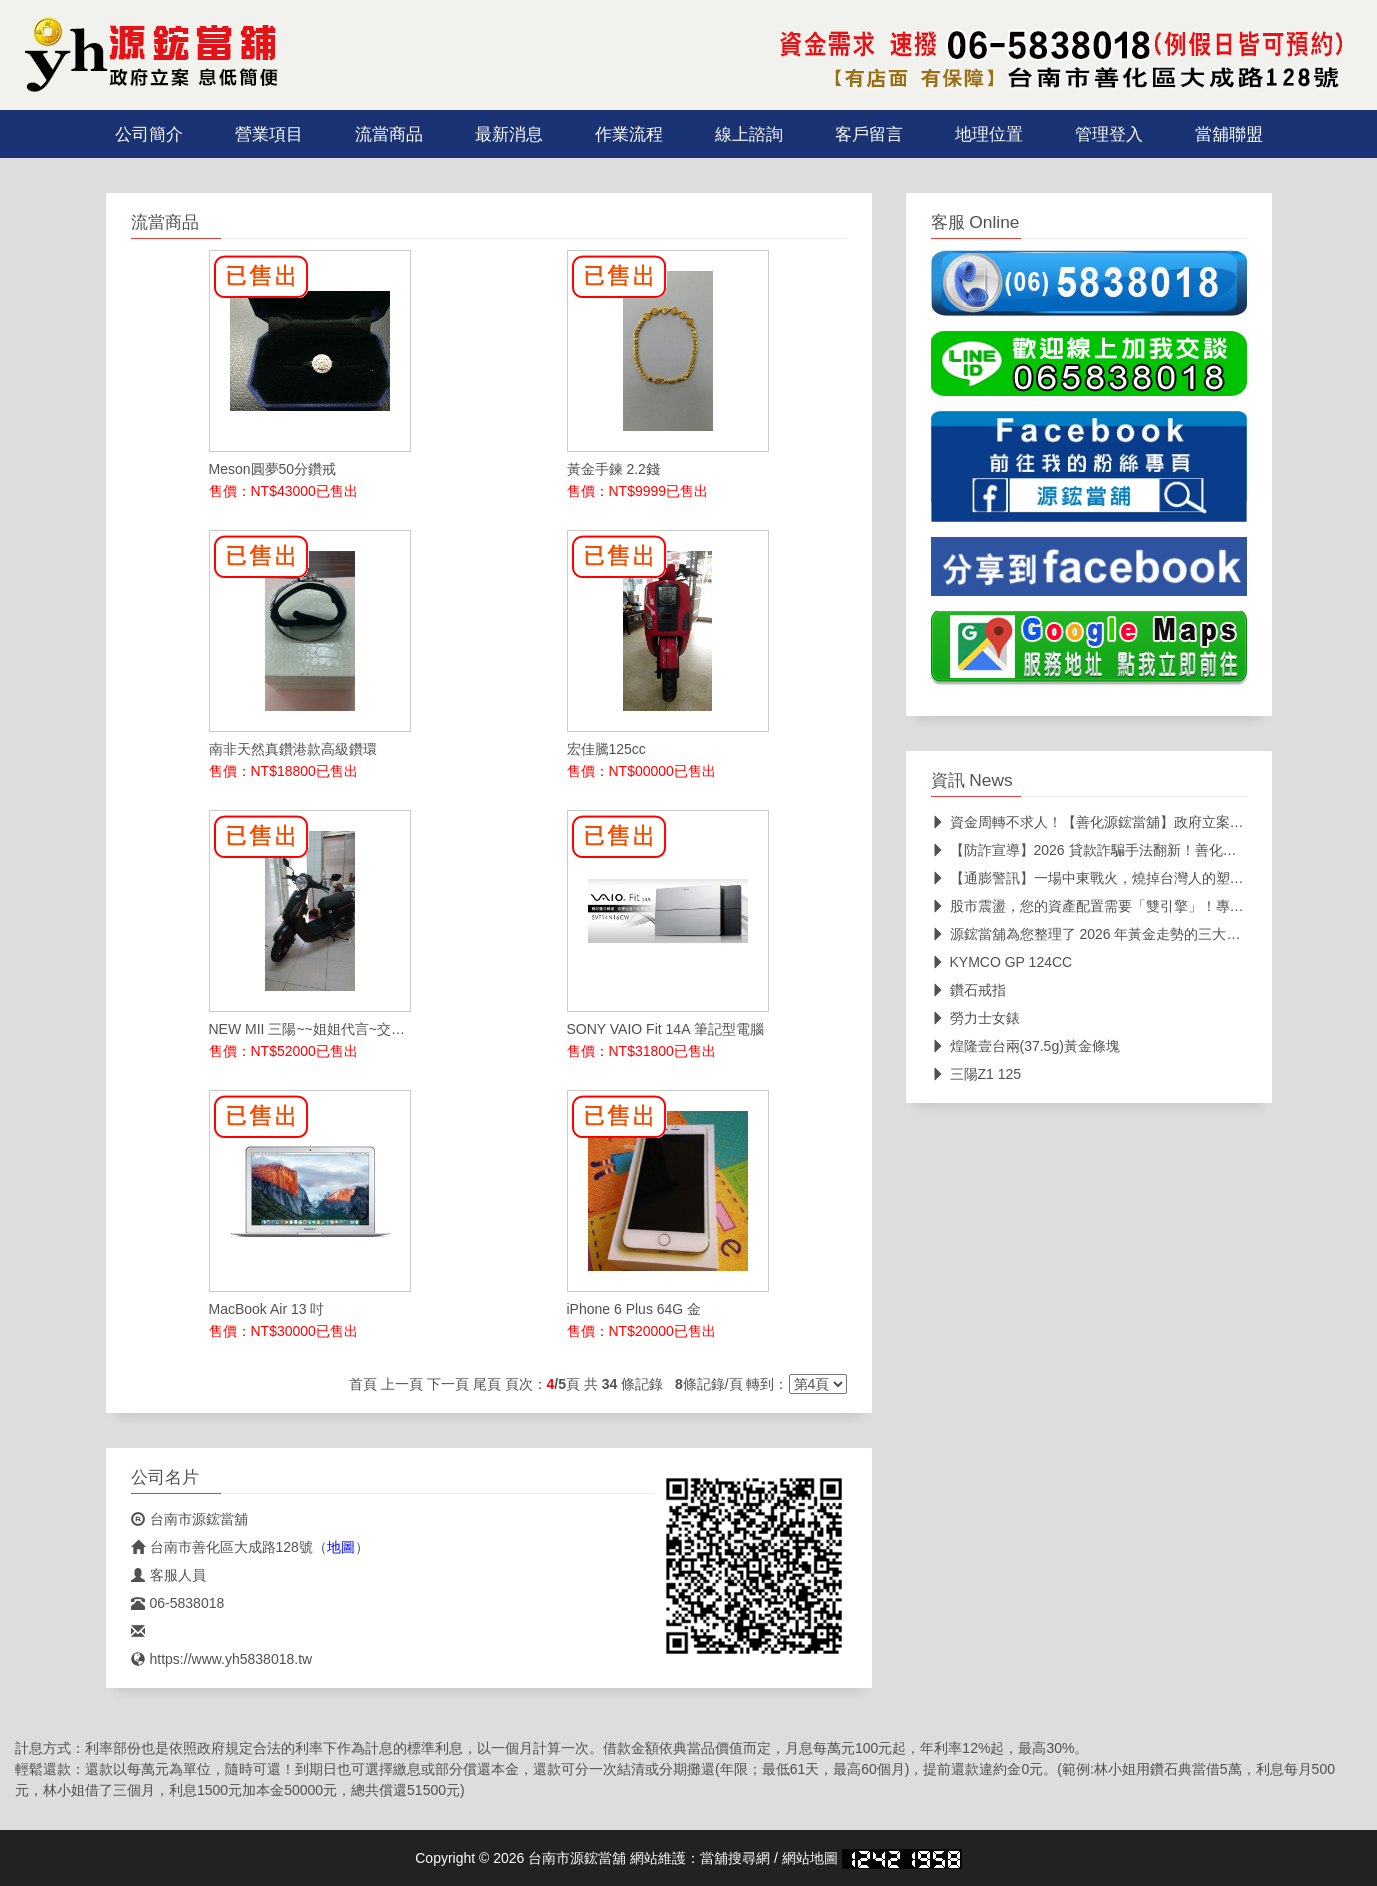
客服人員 (168, 1575)
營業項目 (269, 134)
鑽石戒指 (968, 990)
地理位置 (989, 134)
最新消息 (509, 134)
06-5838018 (178, 1603)
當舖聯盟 (1229, 134)
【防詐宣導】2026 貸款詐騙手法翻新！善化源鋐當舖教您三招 (1133, 850)
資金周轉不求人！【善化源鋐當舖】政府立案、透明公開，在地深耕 (1150, 822)
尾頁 (487, 1384)
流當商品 (389, 134)
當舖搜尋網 (735, 1858)
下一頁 (448, 1384)
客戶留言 (869, 134)
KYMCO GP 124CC (1002, 962)
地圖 (341, 1547)
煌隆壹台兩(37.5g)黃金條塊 (1025, 1046)
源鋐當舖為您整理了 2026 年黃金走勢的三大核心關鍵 (1107, 934)
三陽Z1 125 (976, 1074)
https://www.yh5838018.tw (222, 1659)
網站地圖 (810, 1858)
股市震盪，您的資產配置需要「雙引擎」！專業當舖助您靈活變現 (1143, 906)
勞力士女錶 (975, 1018)
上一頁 (402, 1384)
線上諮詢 (749, 134)
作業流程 (629, 134)
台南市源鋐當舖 (189, 1519)
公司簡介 (149, 134)
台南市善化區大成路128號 (222, 1547)
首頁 (363, 1384)
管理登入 (1109, 134)
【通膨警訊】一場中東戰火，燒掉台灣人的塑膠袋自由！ (1115, 878)
